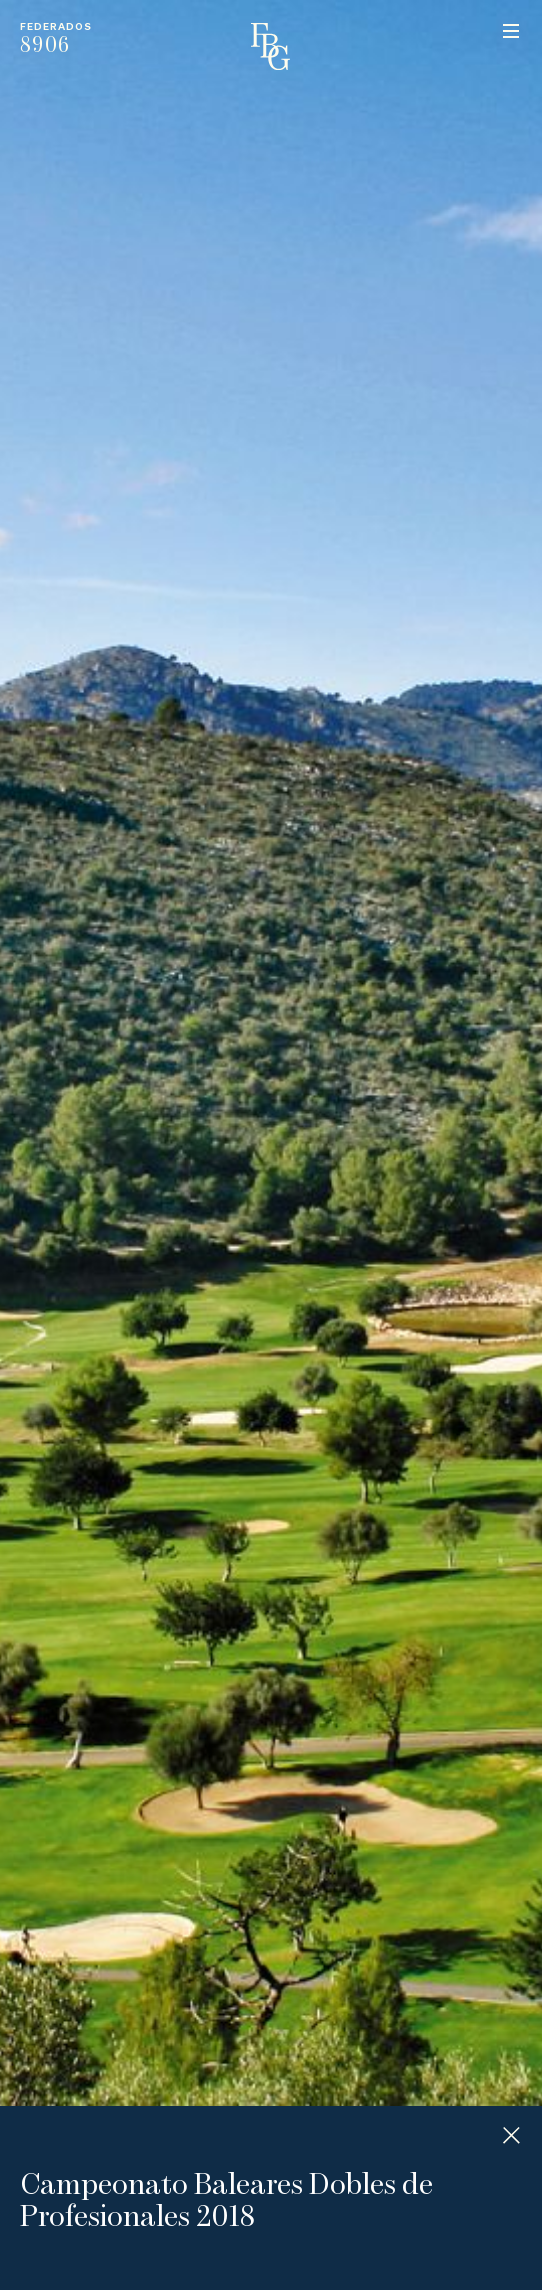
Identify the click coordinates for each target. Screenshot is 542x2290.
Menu (511, 31)
